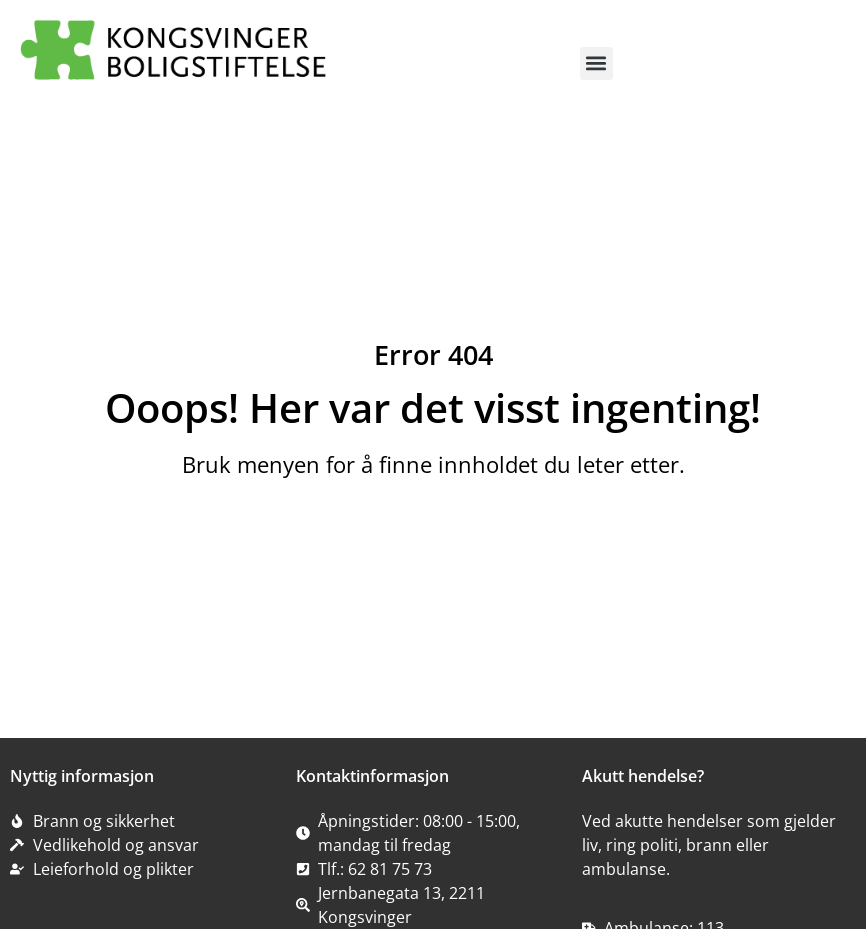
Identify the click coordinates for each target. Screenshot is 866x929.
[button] (596, 63)
